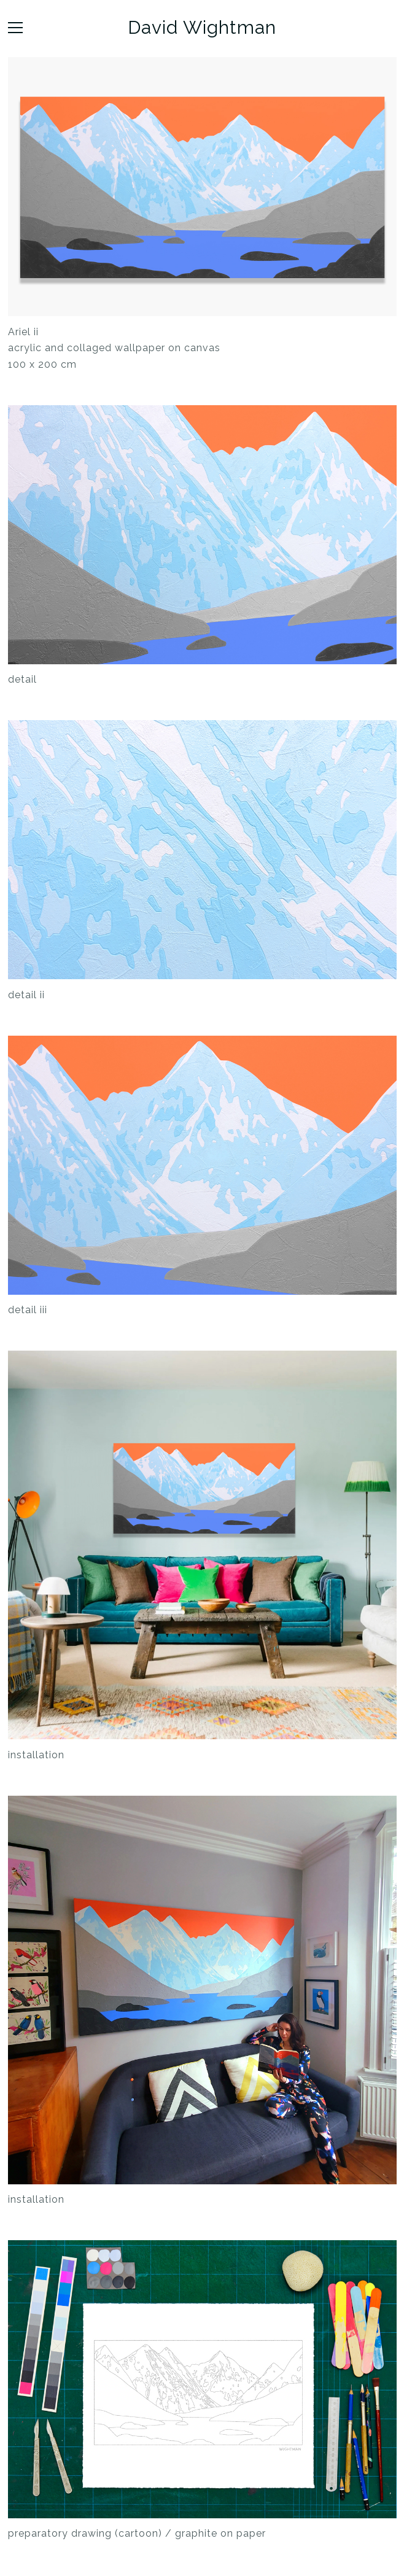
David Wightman (202, 28)
